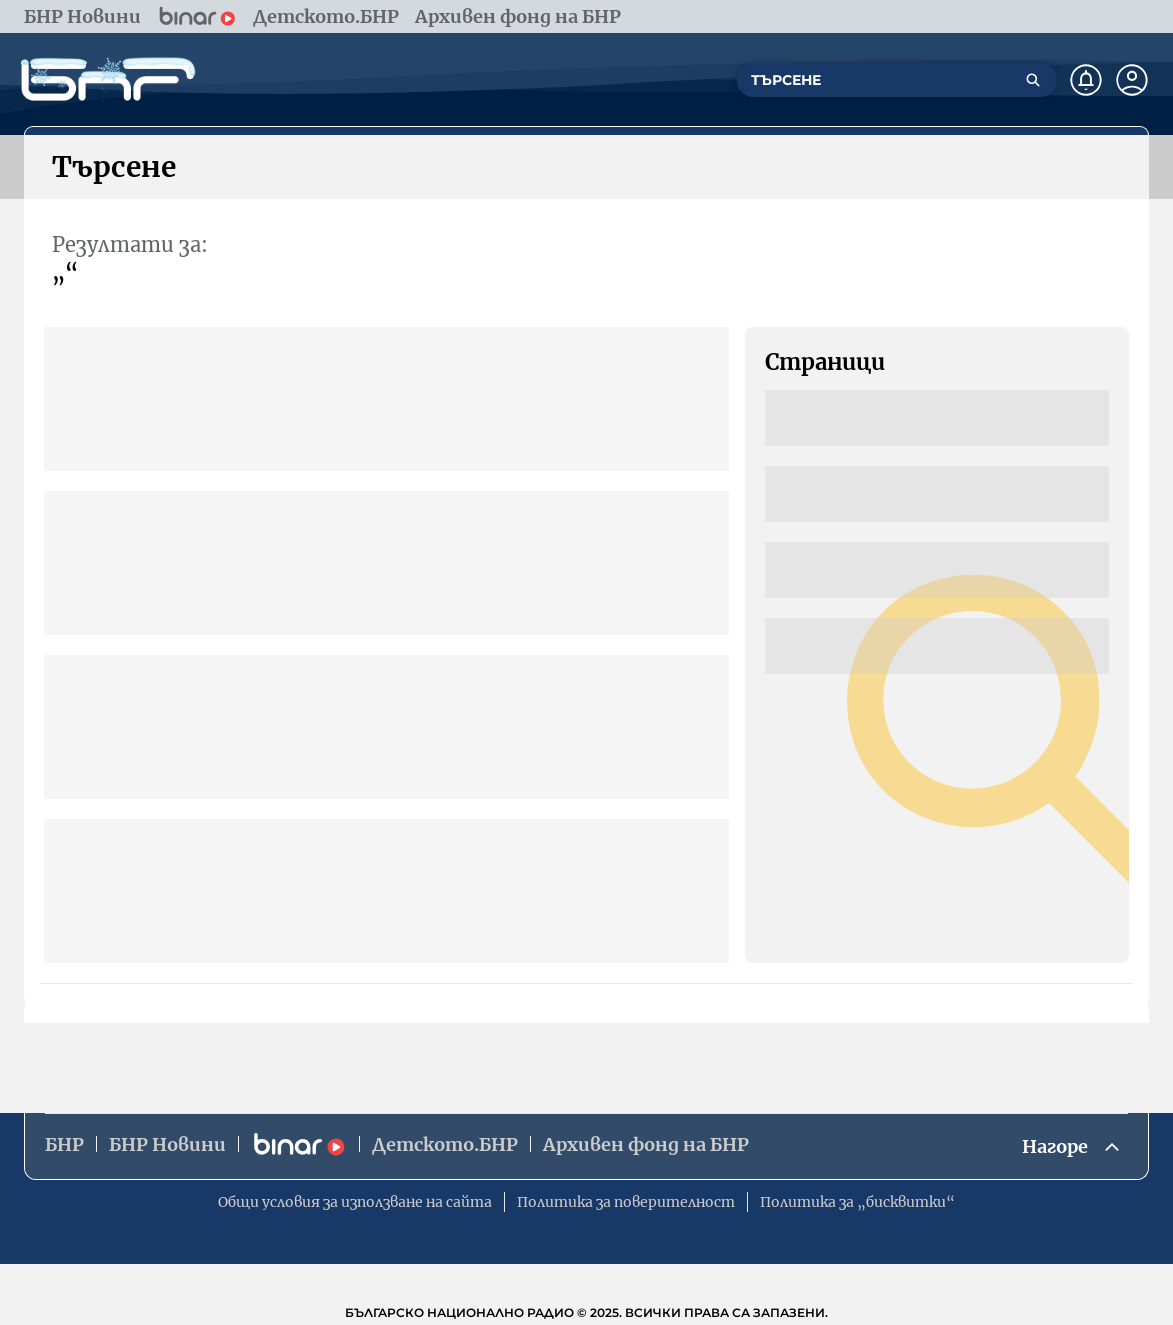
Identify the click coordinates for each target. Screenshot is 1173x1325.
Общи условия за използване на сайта (355, 1202)
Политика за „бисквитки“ (857, 1202)
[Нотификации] (1086, 80)
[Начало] (108, 79)
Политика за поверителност (626, 1202)
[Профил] (1132, 80)
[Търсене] (1033, 80)
